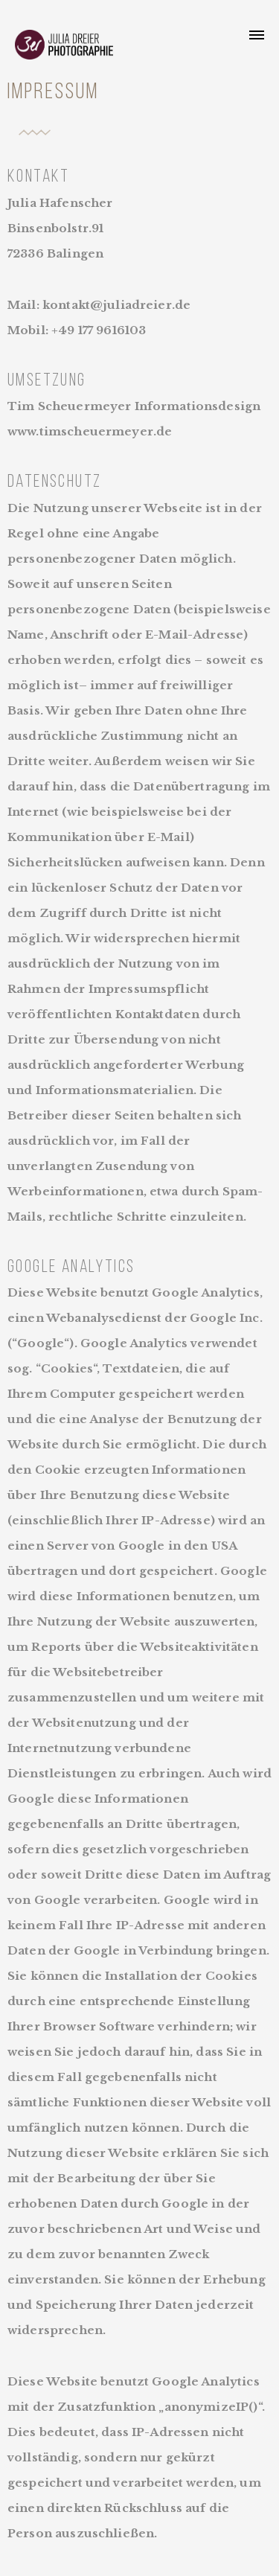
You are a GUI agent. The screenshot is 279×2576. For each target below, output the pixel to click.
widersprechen (55, 2330)
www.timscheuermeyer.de (89, 431)
